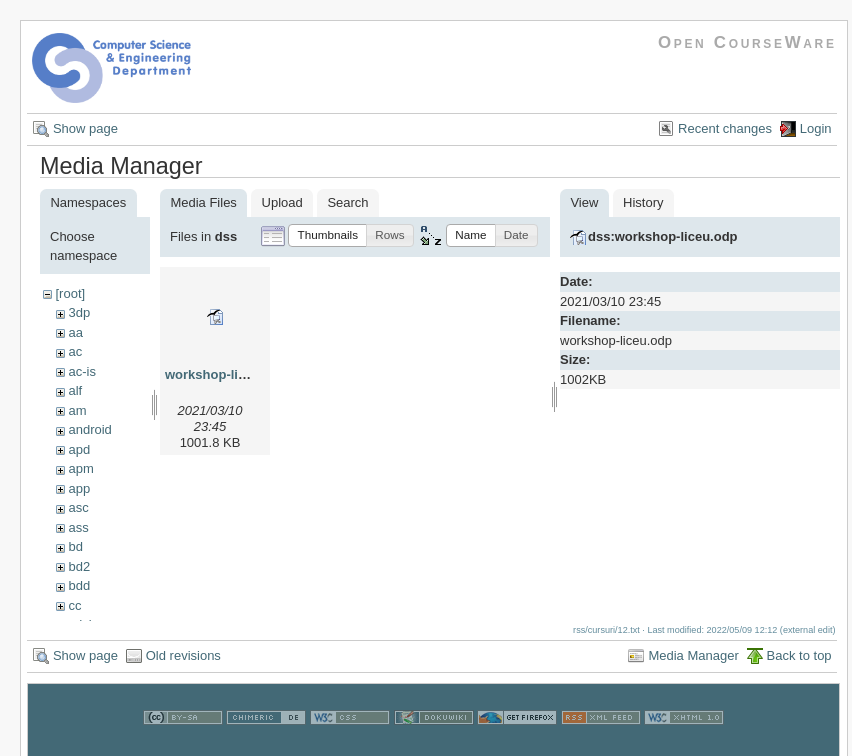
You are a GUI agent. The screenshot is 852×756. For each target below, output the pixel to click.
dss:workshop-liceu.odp (663, 236)
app (79, 488)
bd (75, 546)
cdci (79, 624)
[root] (70, 293)
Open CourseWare (747, 42)
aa (75, 332)
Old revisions (183, 665)
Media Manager (693, 665)
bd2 (79, 566)
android (89, 429)
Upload (282, 202)
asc (78, 507)
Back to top (799, 665)
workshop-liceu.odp (226, 374)
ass (78, 527)
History (643, 202)
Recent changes (725, 128)
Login (816, 128)
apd (79, 449)
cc (74, 605)
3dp (79, 312)
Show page (85, 128)
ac (75, 351)
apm (80, 468)
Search (347, 202)
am (77, 410)
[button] (327, 235)
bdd (79, 585)
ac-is (81, 371)
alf (75, 390)
